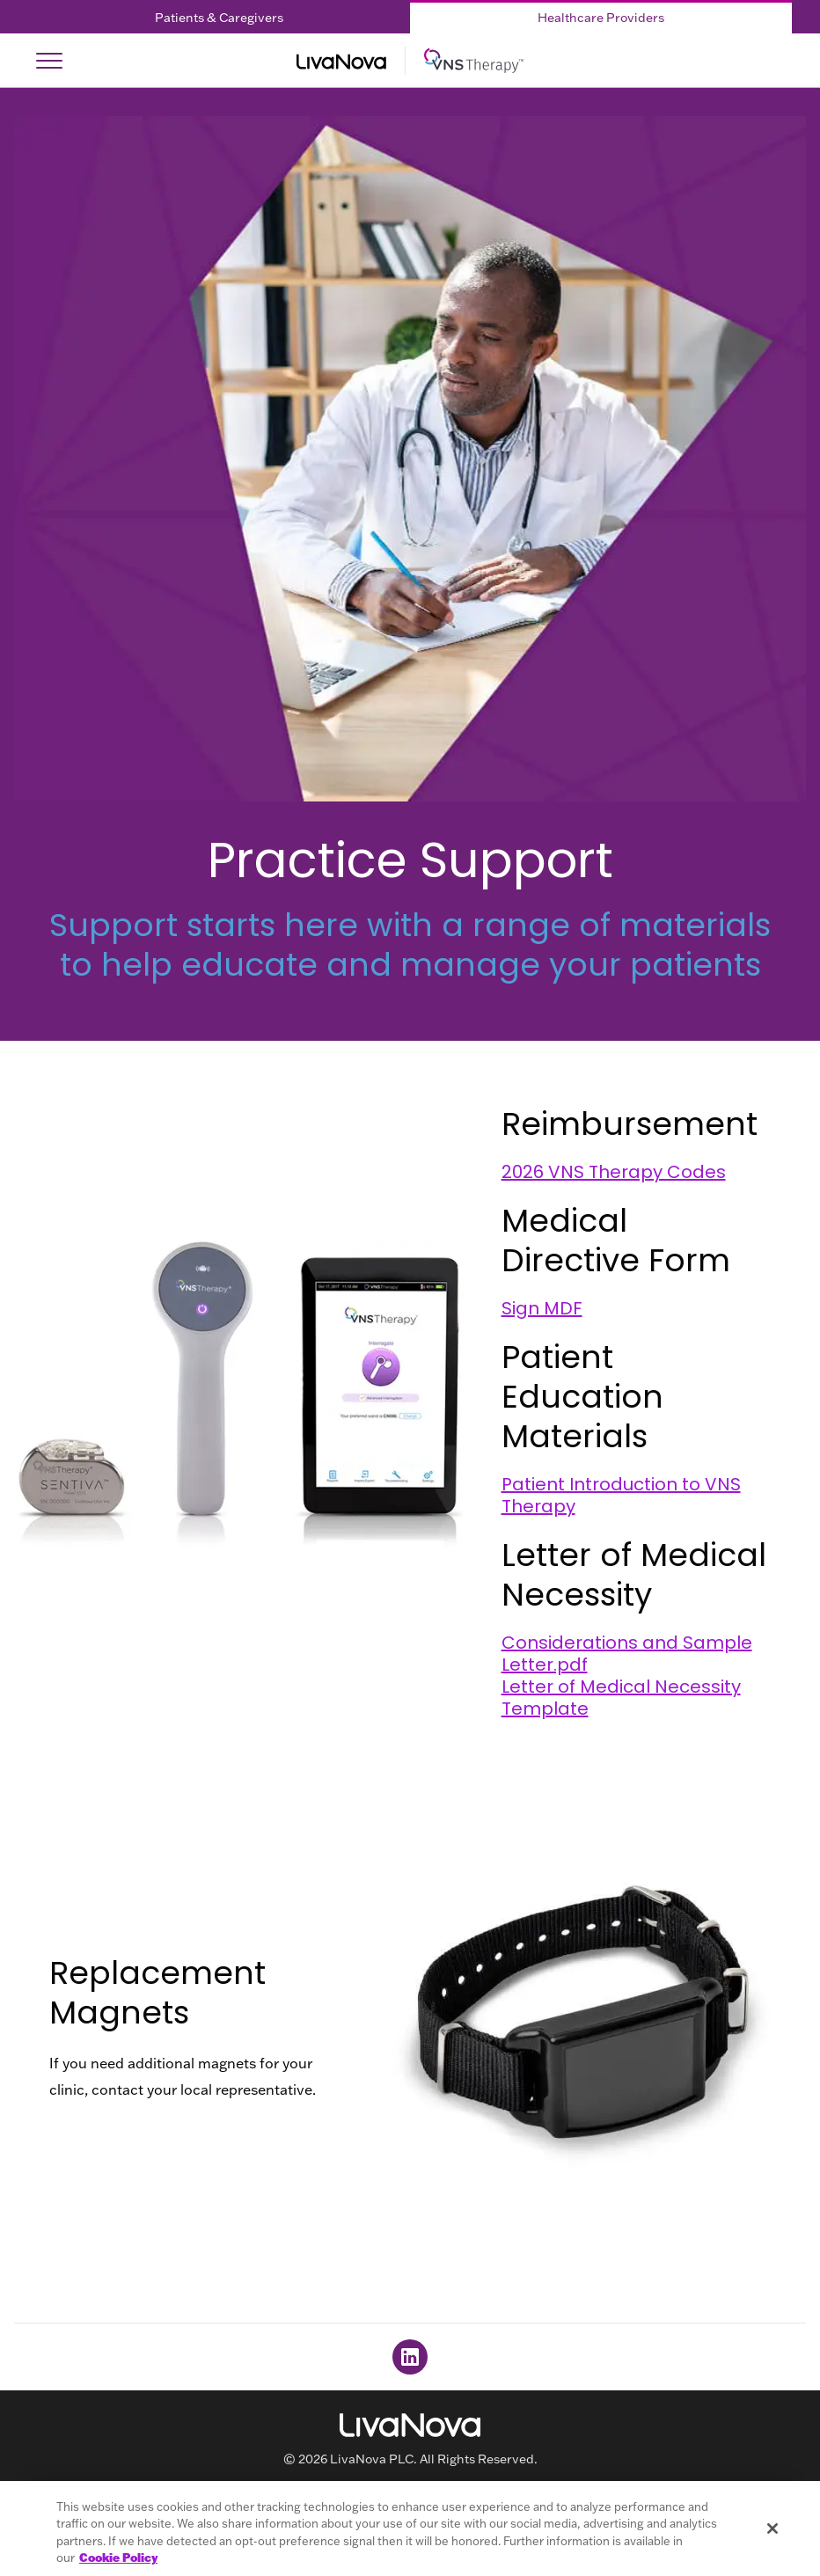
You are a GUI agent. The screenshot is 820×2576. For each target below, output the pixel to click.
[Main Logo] (410, 60)
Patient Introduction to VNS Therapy (621, 1495)
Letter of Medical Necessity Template (621, 1697)
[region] (410, 2528)
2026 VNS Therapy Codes (614, 1172)
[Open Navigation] (49, 60)
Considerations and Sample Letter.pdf (627, 1653)
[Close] (772, 2528)
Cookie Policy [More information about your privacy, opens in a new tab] (118, 2557)
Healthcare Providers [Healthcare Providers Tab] (601, 18)
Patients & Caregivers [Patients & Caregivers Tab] (219, 18)
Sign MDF (542, 1308)
